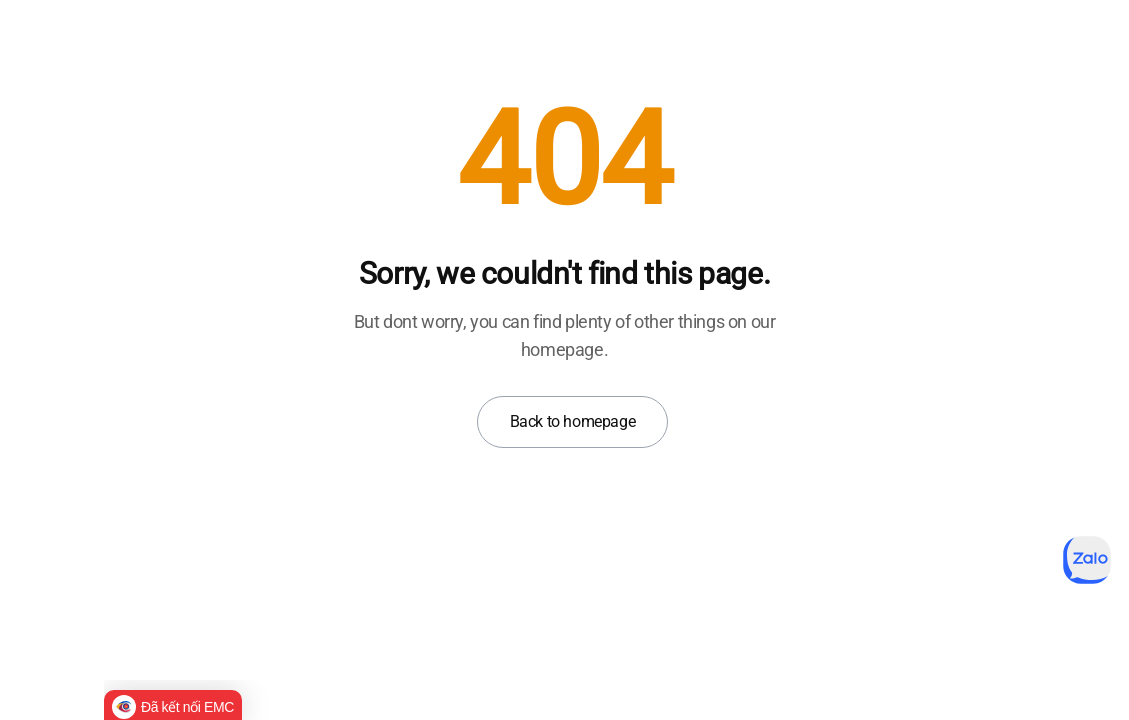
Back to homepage (573, 421)
